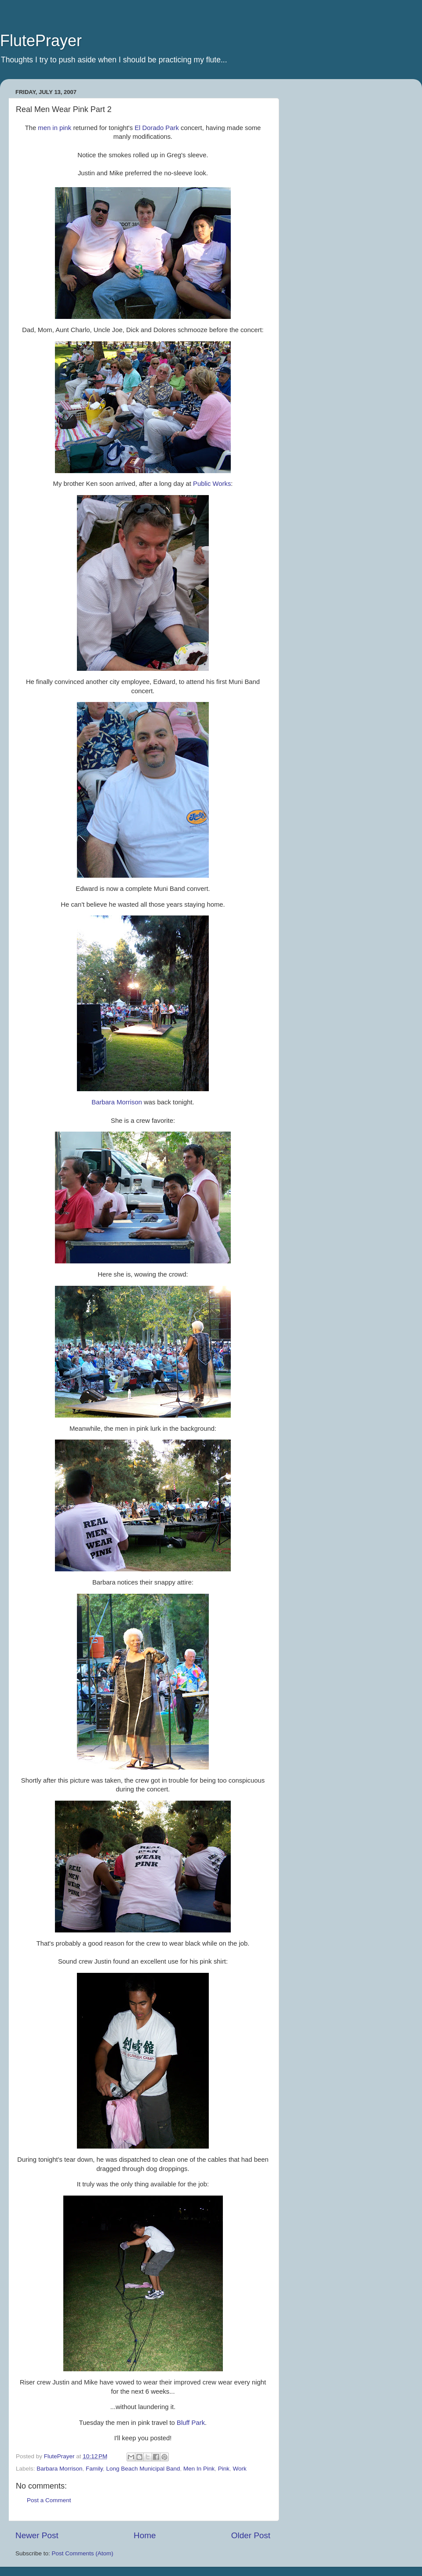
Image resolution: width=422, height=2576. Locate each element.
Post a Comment (49, 2500)
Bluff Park (191, 2422)
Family (94, 2468)
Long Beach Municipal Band (143, 2468)
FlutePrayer (41, 41)
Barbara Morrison (116, 1102)
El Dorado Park (157, 127)
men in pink (54, 127)
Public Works (212, 483)
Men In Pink (199, 2468)
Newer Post (36, 2535)
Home (145, 2535)
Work (240, 2468)
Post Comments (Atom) (82, 2553)
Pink (223, 2468)
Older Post (250, 2535)
